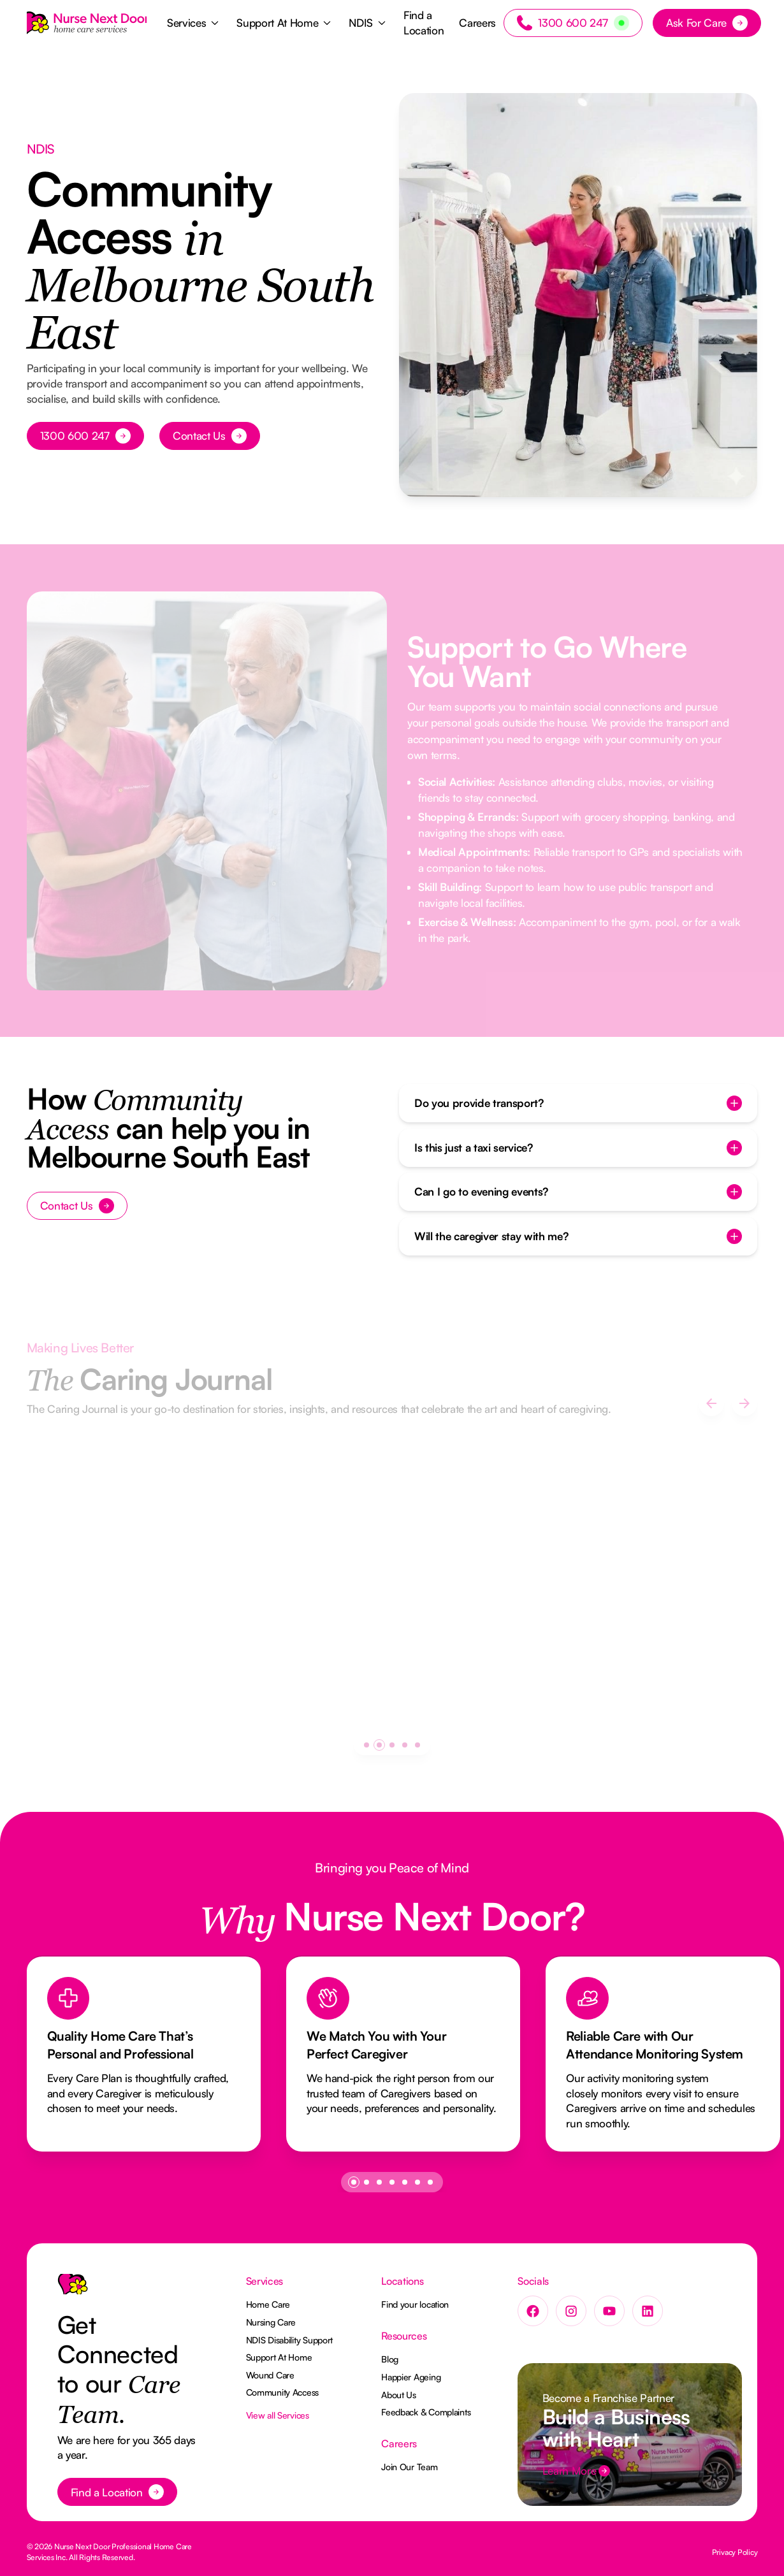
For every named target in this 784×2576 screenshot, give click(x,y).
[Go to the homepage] (72, 2289)
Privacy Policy (735, 2552)
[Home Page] (87, 23)
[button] (194, 23)
